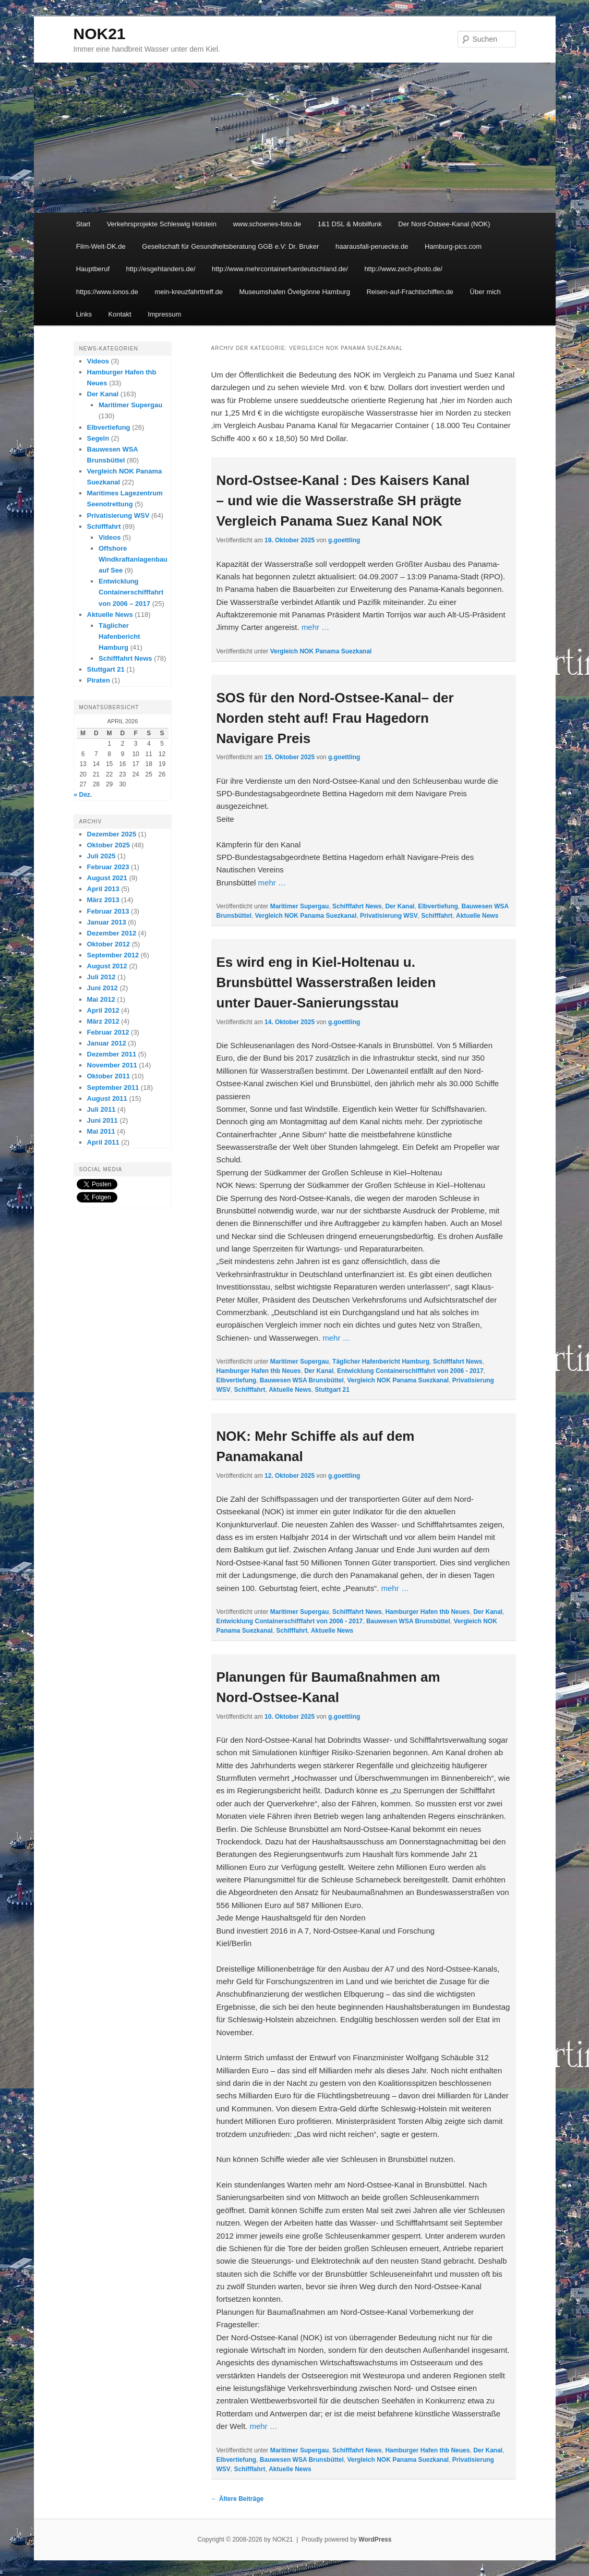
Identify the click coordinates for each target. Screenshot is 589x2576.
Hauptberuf (93, 269)
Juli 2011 (101, 1109)
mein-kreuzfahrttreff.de (188, 292)
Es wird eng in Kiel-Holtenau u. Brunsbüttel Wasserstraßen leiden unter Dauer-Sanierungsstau (326, 982)
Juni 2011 (102, 1120)
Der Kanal (399, 906)
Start (83, 224)
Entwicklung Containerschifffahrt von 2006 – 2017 (131, 592)
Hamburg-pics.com (453, 246)
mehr (315, 627)
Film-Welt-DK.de (101, 246)
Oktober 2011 (108, 1076)
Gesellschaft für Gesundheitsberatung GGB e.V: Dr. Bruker (230, 246)
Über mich (485, 292)
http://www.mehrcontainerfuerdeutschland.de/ (280, 269)
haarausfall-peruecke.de (371, 246)
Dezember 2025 (112, 834)
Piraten (98, 680)
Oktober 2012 (108, 944)
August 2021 (107, 878)
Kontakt (120, 314)
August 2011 (107, 1098)
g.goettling (344, 540)
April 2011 (103, 1142)
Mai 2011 (101, 1131)
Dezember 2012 (112, 933)
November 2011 (112, 1065)
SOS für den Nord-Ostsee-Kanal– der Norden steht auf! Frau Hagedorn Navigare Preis (335, 718)
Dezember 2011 (112, 1054)
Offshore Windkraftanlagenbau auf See (133, 559)
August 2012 (107, 966)
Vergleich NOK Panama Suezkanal (321, 651)
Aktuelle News (477, 915)
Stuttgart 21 (332, 1389)
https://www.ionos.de (107, 292)
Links (84, 314)
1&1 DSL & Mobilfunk (350, 224)
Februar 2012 (108, 1032)
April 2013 (103, 889)
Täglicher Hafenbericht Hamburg (380, 1361)
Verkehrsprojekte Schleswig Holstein (162, 224)
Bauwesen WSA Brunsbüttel (302, 1380)
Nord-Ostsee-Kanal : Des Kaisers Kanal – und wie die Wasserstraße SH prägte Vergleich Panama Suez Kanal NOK (343, 500)
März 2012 (103, 1021)
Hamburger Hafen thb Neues (259, 1371)
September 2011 (113, 1087)
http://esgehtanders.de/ (161, 269)
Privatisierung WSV (389, 915)
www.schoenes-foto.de (267, 224)
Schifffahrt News (357, 906)
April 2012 (103, 1010)
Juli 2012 (101, 977)
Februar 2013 (108, 911)
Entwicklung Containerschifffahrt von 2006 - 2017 (410, 1371)
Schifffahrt (436, 915)
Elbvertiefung (438, 906)
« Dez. (83, 794)
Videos (98, 361)
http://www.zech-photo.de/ (403, 269)
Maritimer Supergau (299, 906)
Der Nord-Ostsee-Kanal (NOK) (444, 224)
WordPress (374, 2539)
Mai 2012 (101, 999)
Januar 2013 (106, 922)
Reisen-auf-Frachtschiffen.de (409, 292)
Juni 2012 (102, 988)
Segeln (98, 438)
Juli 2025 (101, 856)
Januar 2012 (106, 1043)
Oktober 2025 (108, 845)
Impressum (164, 314)
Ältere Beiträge (237, 2498)
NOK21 (100, 33)
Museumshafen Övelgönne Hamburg (294, 292)
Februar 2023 (108, 867)
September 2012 (113, 955)
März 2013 (103, 900)
